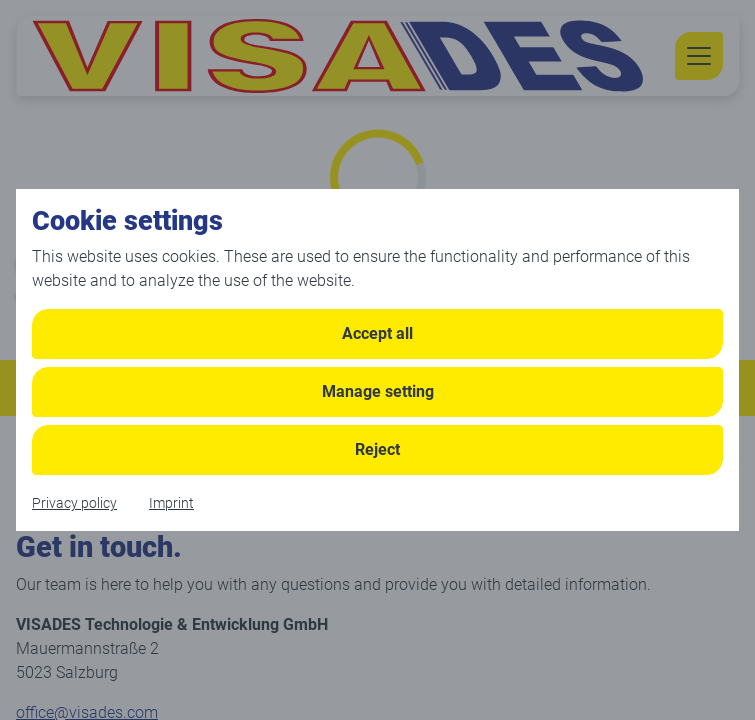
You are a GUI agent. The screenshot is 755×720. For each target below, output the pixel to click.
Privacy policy (74, 503)
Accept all (377, 333)
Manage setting (378, 391)
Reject (377, 449)
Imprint (171, 503)
